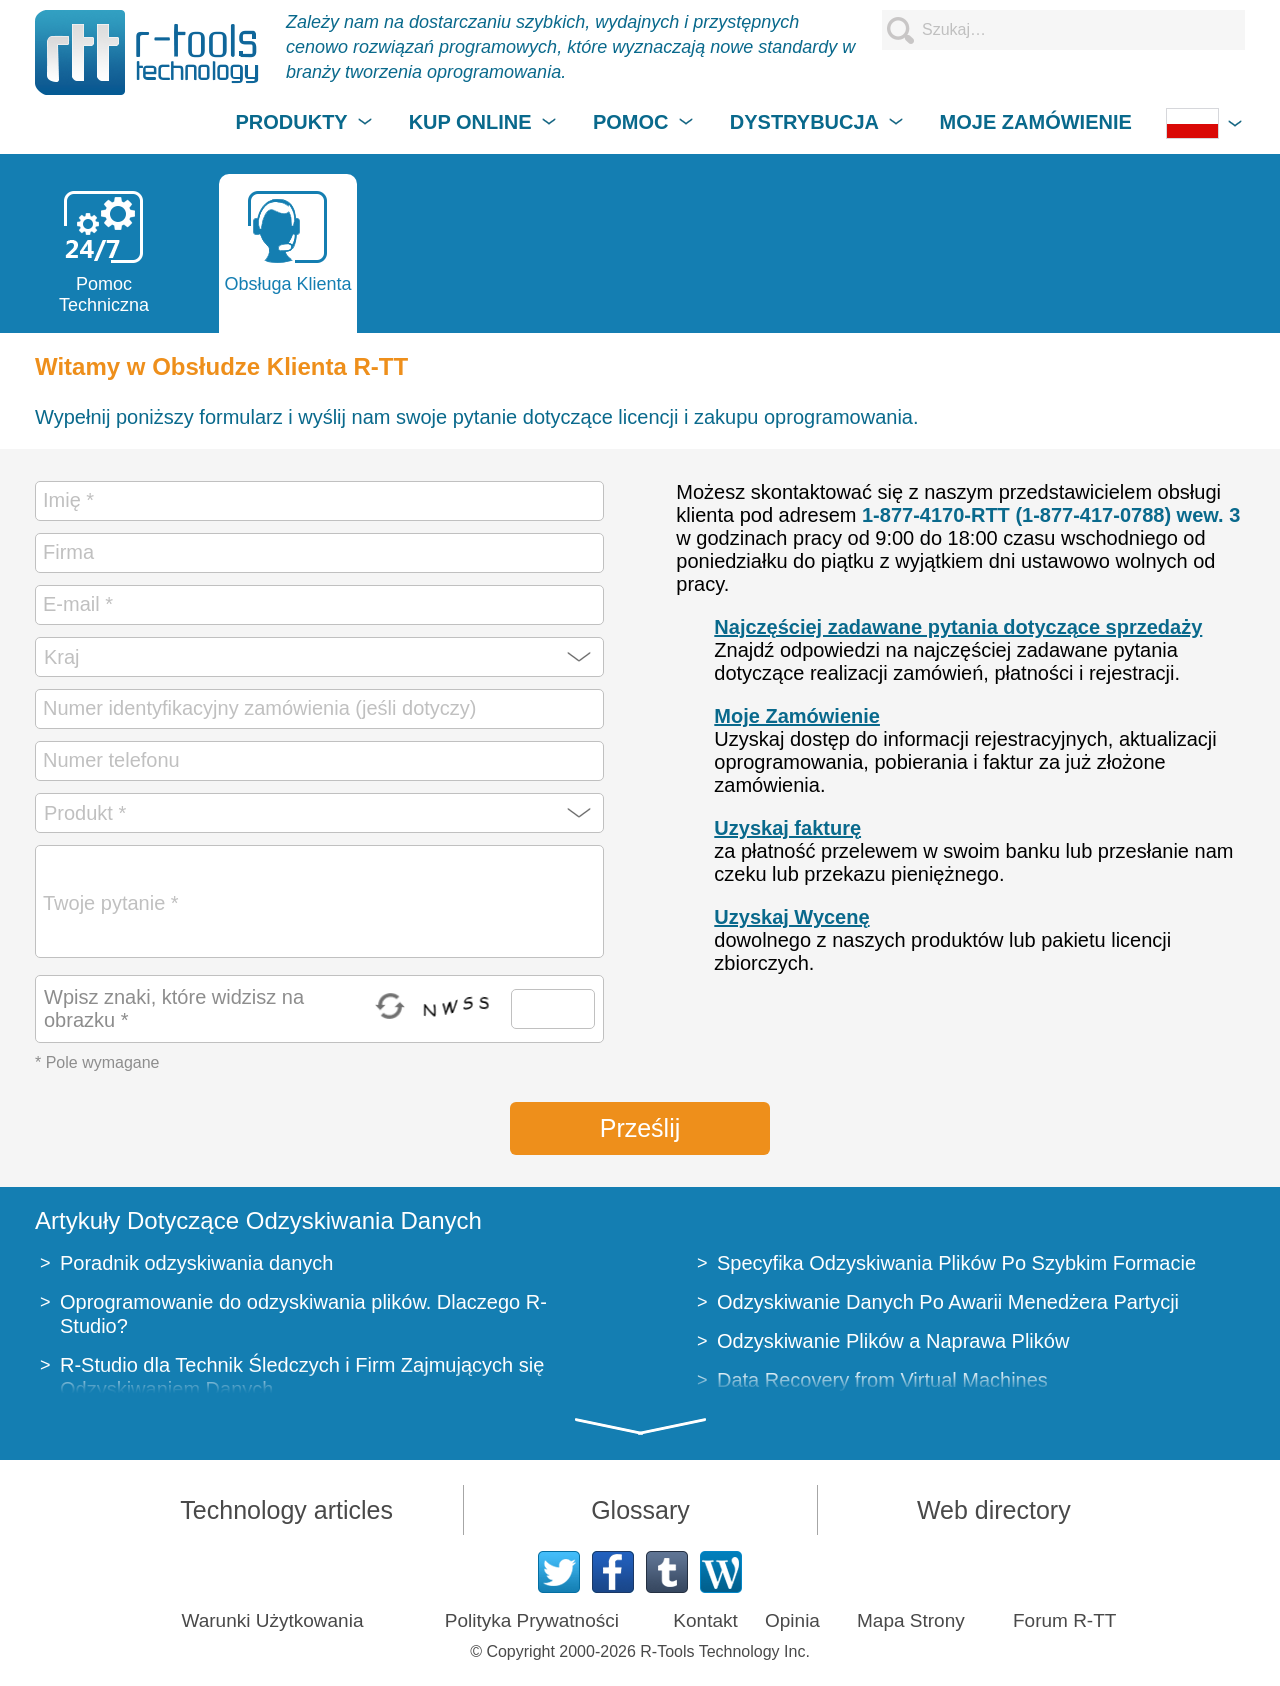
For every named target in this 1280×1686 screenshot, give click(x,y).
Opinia (792, 1620)
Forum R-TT (1064, 1620)
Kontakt (705, 1620)
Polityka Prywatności (532, 1620)
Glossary (640, 1510)
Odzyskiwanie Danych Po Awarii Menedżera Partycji (948, 1302)
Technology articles (286, 1510)
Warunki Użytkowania (273, 1620)
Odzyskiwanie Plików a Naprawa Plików (893, 1341)
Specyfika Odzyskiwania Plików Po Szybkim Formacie (956, 1263)
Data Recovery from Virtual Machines (882, 1380)
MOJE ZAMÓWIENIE (1036, 122)
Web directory (994, 1510)
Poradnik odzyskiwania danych (197, 1263)
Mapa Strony (911, 1620)
